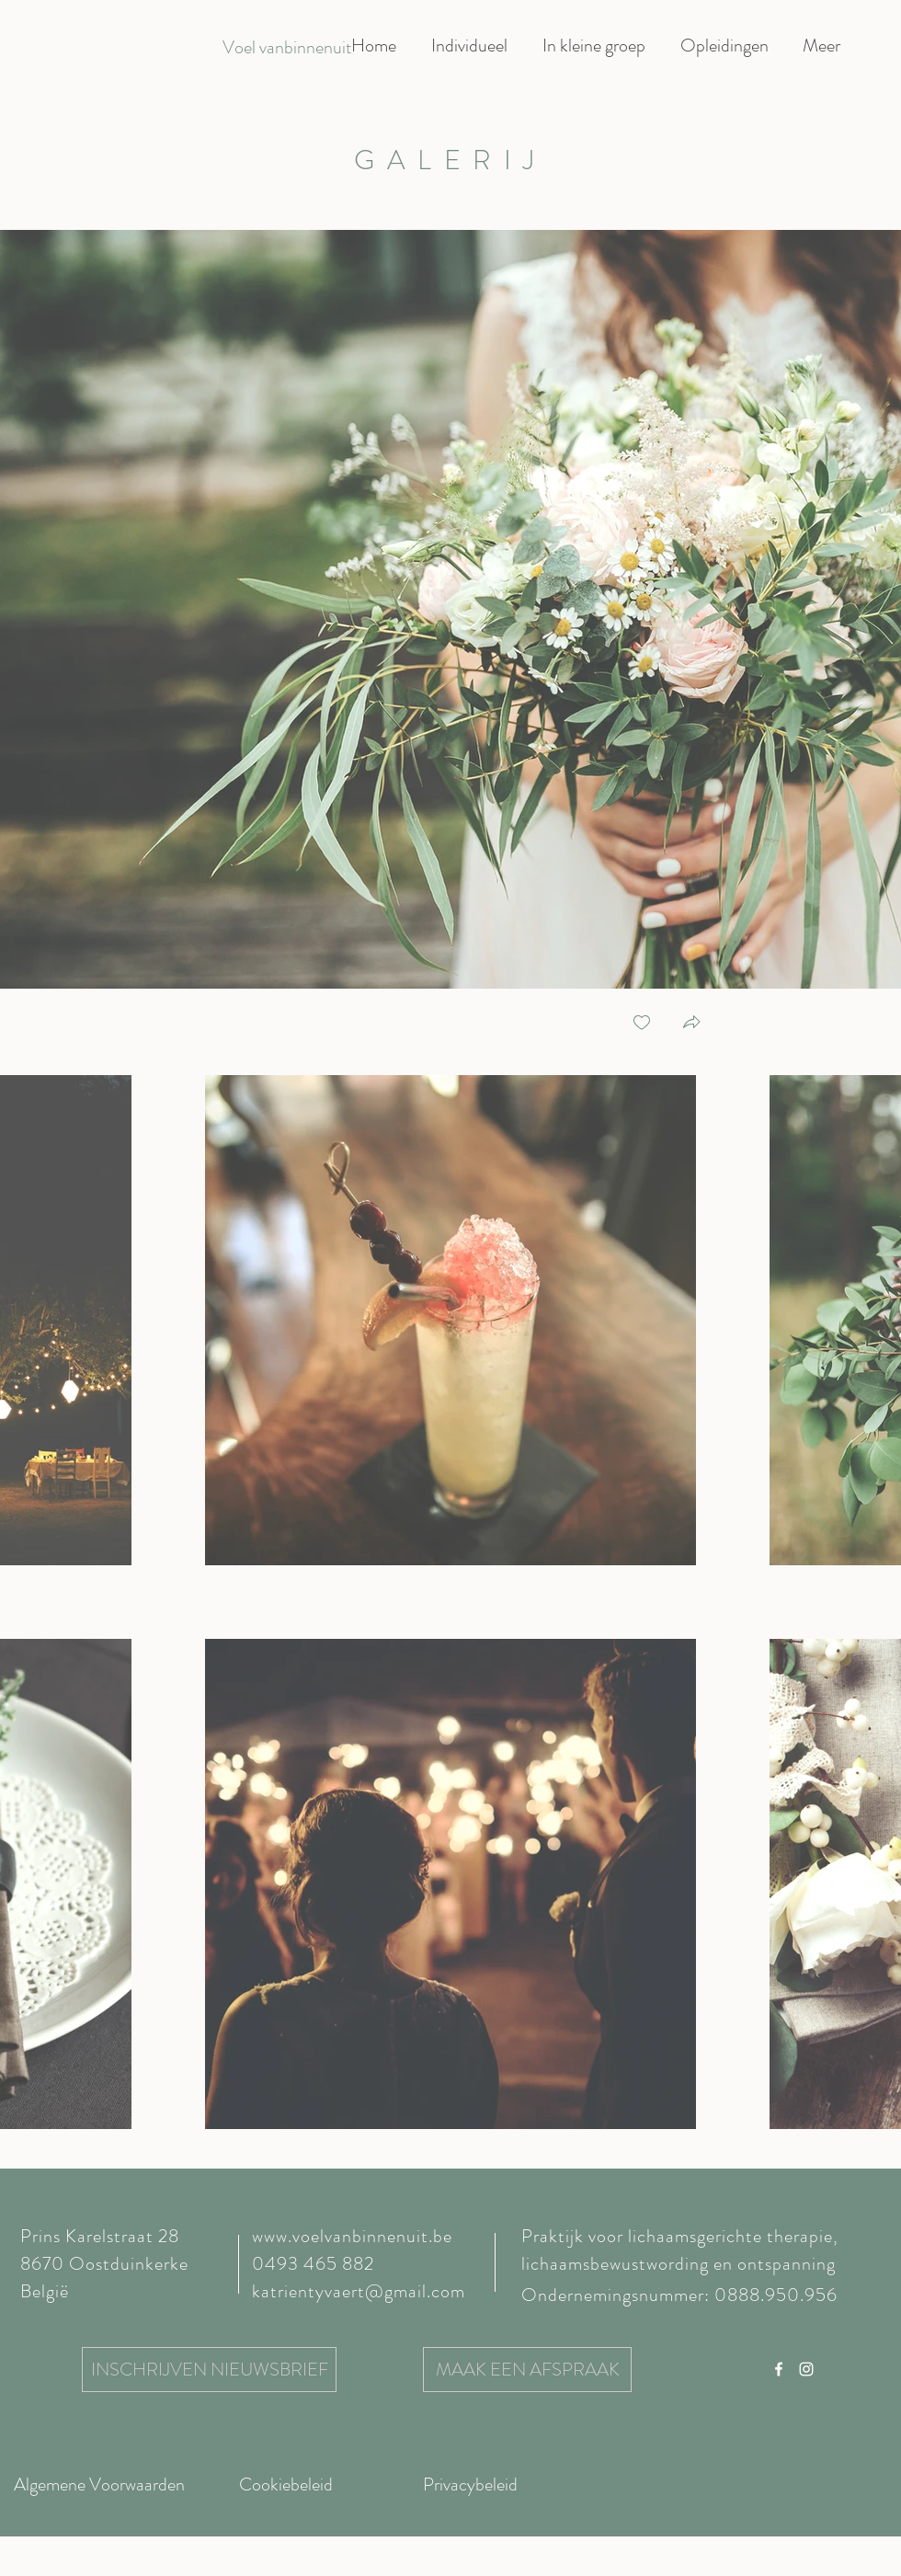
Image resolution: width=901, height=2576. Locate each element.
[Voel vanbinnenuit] (287, 47)
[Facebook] (779, 2369)
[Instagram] (806, 2369)
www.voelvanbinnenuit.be (352, 2236)
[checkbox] (642, 1024)
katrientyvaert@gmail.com (358, 2291)
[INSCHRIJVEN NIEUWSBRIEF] (209, 2369)
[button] (691, 1024)
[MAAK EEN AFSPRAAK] (527, 2369)
